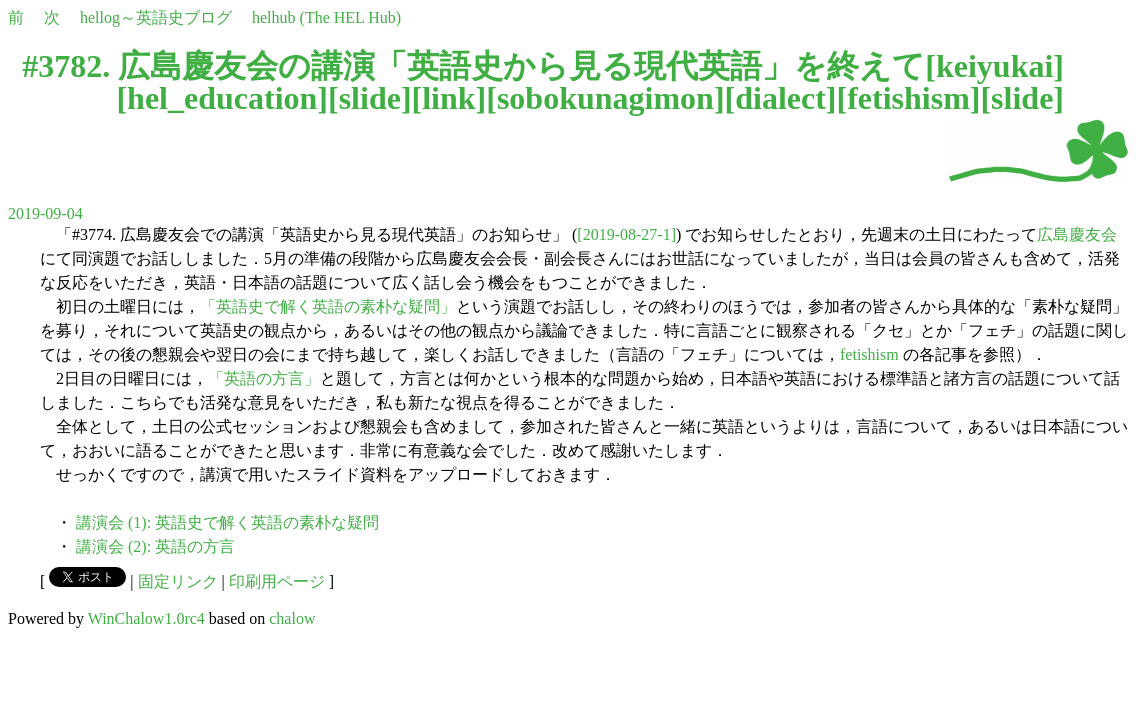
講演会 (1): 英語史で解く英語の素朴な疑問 (227, 522)
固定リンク (178, 581)
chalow (292, 618)
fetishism (908, 98)
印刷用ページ (277, 581)
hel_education (222, 98)
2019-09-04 (45, 213)
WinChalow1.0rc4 (146, 618)
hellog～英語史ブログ (156, 17)
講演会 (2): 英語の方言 (155, 546)
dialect (780, 98)
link (448, 98)
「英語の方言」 (264, 378)
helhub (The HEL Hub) (326, 17)
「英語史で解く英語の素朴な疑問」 (328, 306)
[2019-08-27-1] (626, 234)
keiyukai (994, 66)
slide (370, 98)
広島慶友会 (1077, 234)
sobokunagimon (605, 98)
